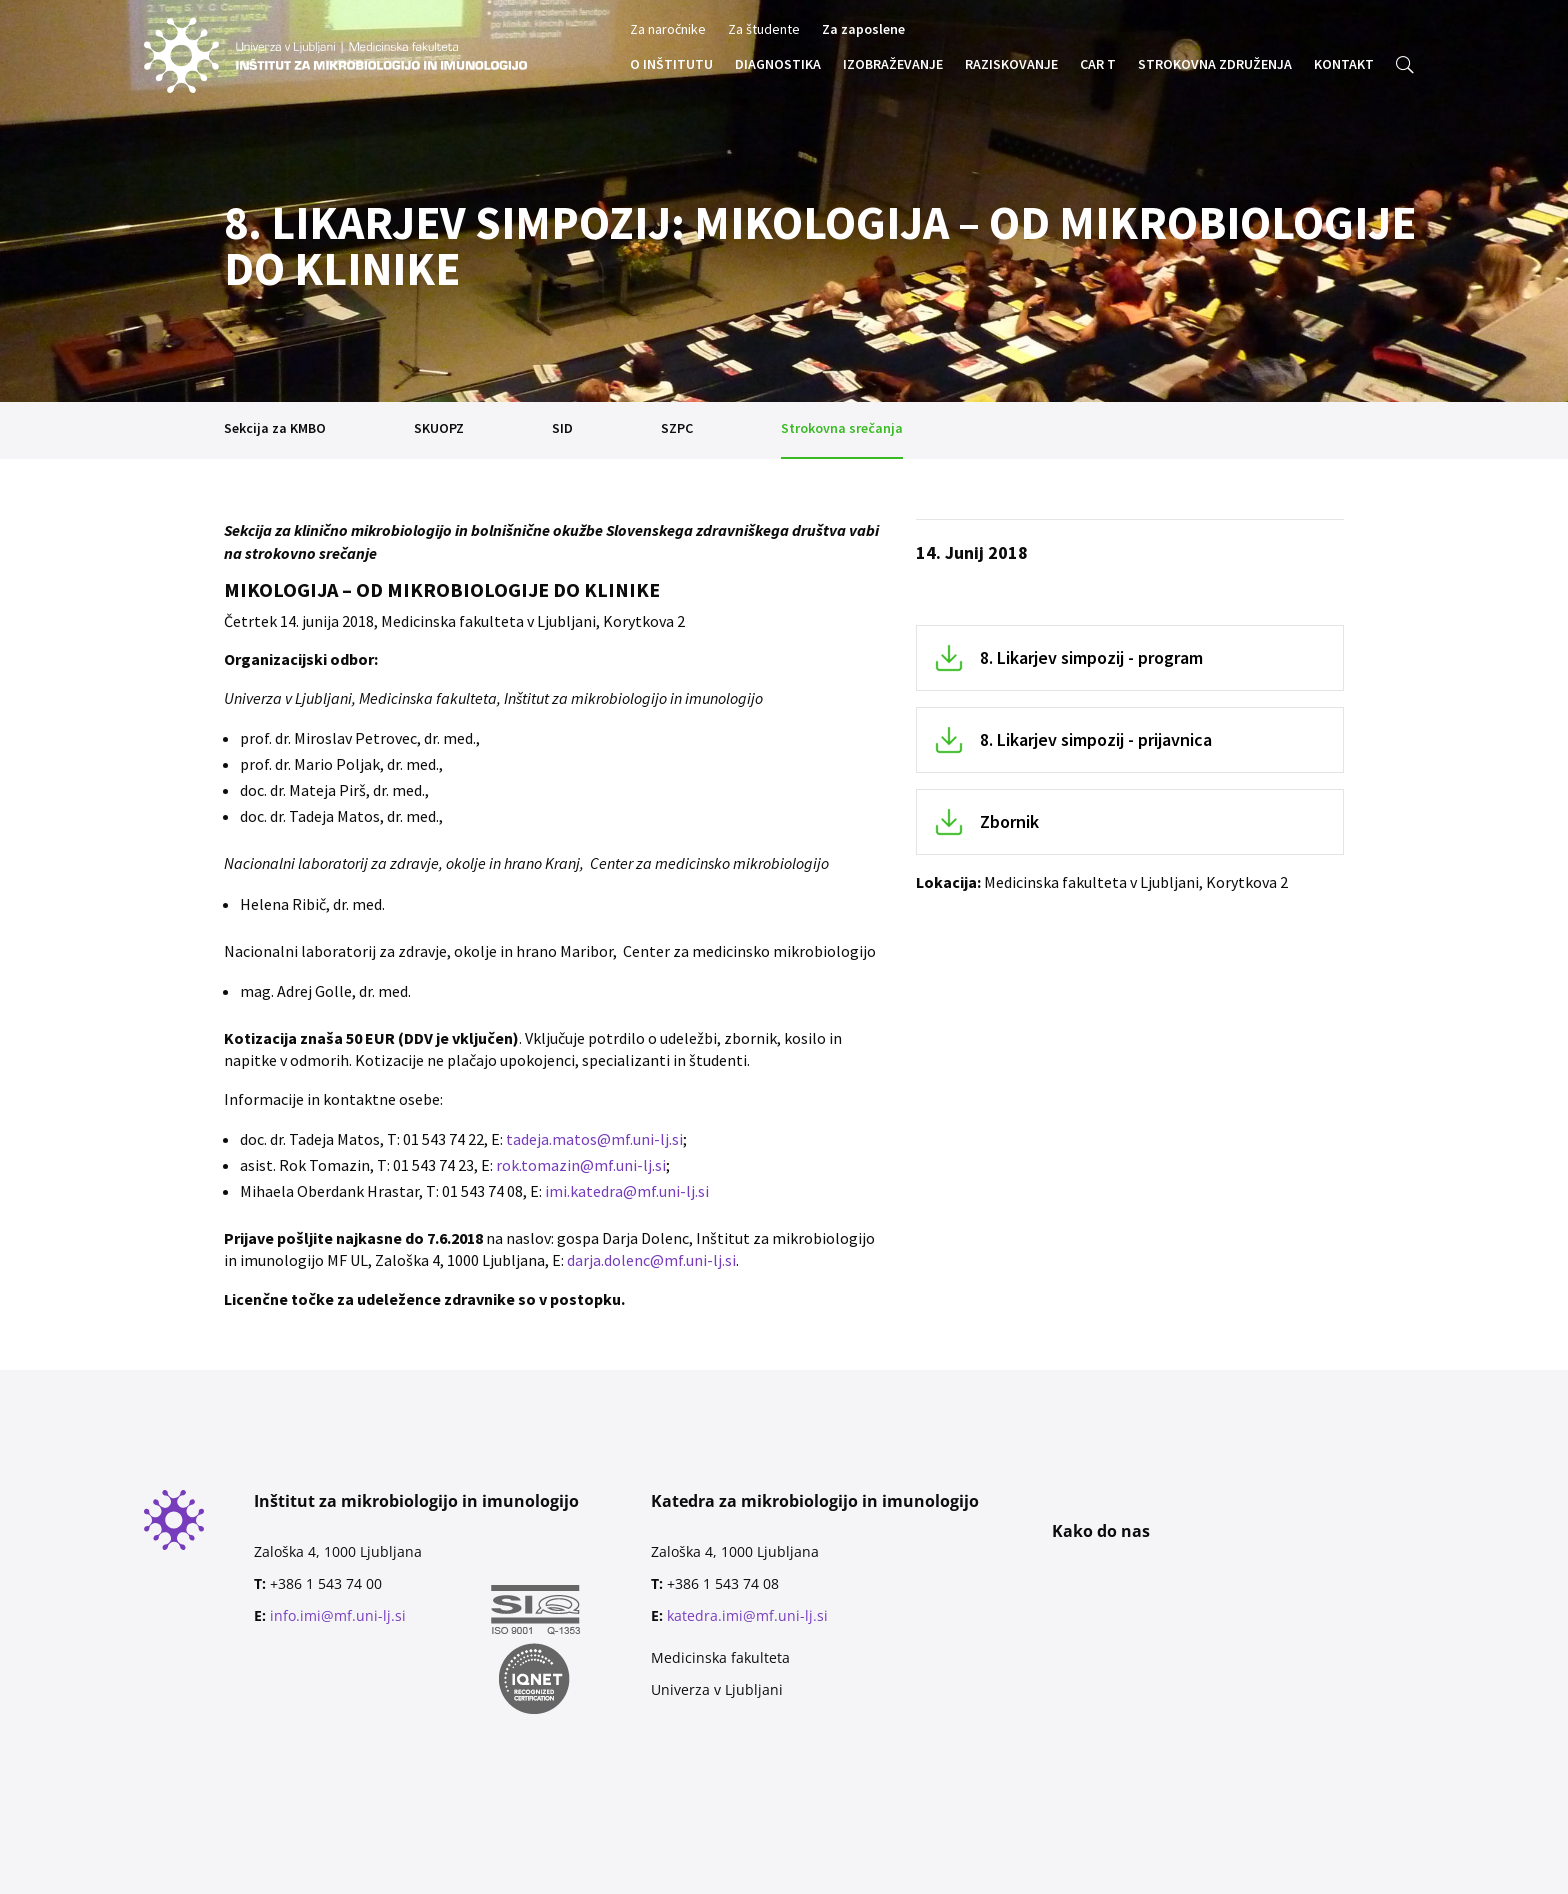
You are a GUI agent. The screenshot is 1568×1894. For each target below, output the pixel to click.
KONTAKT (1344, 65)
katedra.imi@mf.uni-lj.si (747, 1615)
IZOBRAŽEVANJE (893, 65)
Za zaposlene (863, 30)
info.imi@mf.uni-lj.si (338, 1615)
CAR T (1098, 65)
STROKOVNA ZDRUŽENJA (1215, 65)
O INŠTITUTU (671, 65)
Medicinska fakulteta (720, 1657)
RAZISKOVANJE (1011, 65)
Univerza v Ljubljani (717, 1689)
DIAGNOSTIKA (778, 65)
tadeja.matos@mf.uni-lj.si (594, 1139)
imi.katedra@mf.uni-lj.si (627, 1191)
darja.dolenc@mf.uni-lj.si (651, 1260)
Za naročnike (668, 30)
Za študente (764, 30)
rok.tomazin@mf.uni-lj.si (581, 1165)
